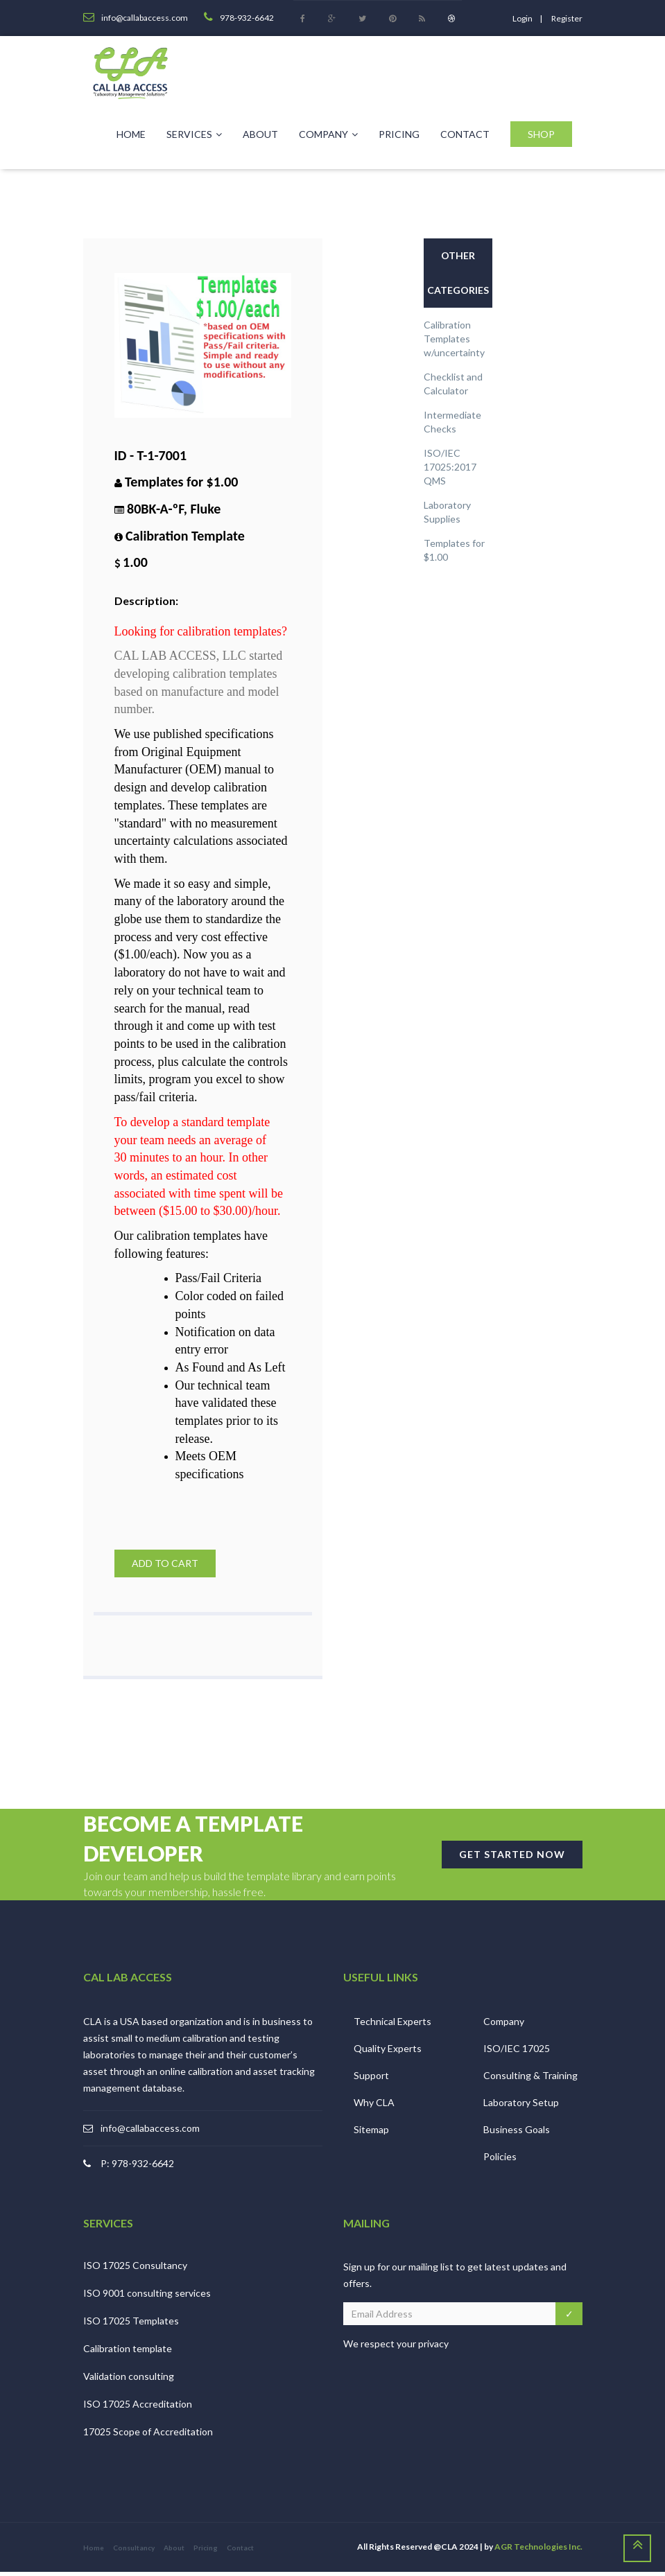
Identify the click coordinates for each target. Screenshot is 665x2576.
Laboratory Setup (521, 2106)
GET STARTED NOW (512, 1858)
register (566, 18)
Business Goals (516, 2133)
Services (194, 134)
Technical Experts (392, 2025)
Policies (500, 2160)
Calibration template (127, 2352)
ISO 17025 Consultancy (135, 2269)
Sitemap (371, 2133)
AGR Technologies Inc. (538, 2551)
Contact (465, 134)
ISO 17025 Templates (131, 2325)
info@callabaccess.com (150, 2131)
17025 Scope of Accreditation (148, 2436)
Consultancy (134, 2552)
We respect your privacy (396, 2348)
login (522, 18)
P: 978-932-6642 (137, 2167)
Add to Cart (165, 1563)
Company (328, 134)
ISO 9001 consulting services (147, 2297)
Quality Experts (388, 2052)
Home (131, 134)
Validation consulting (128, 2380)
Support (371, 2079)
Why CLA (374, 2106)
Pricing (399, 134)
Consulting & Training (530, 2079)
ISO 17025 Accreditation (137, 2408)
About (260, 134)
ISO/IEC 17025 (516, 2052)
